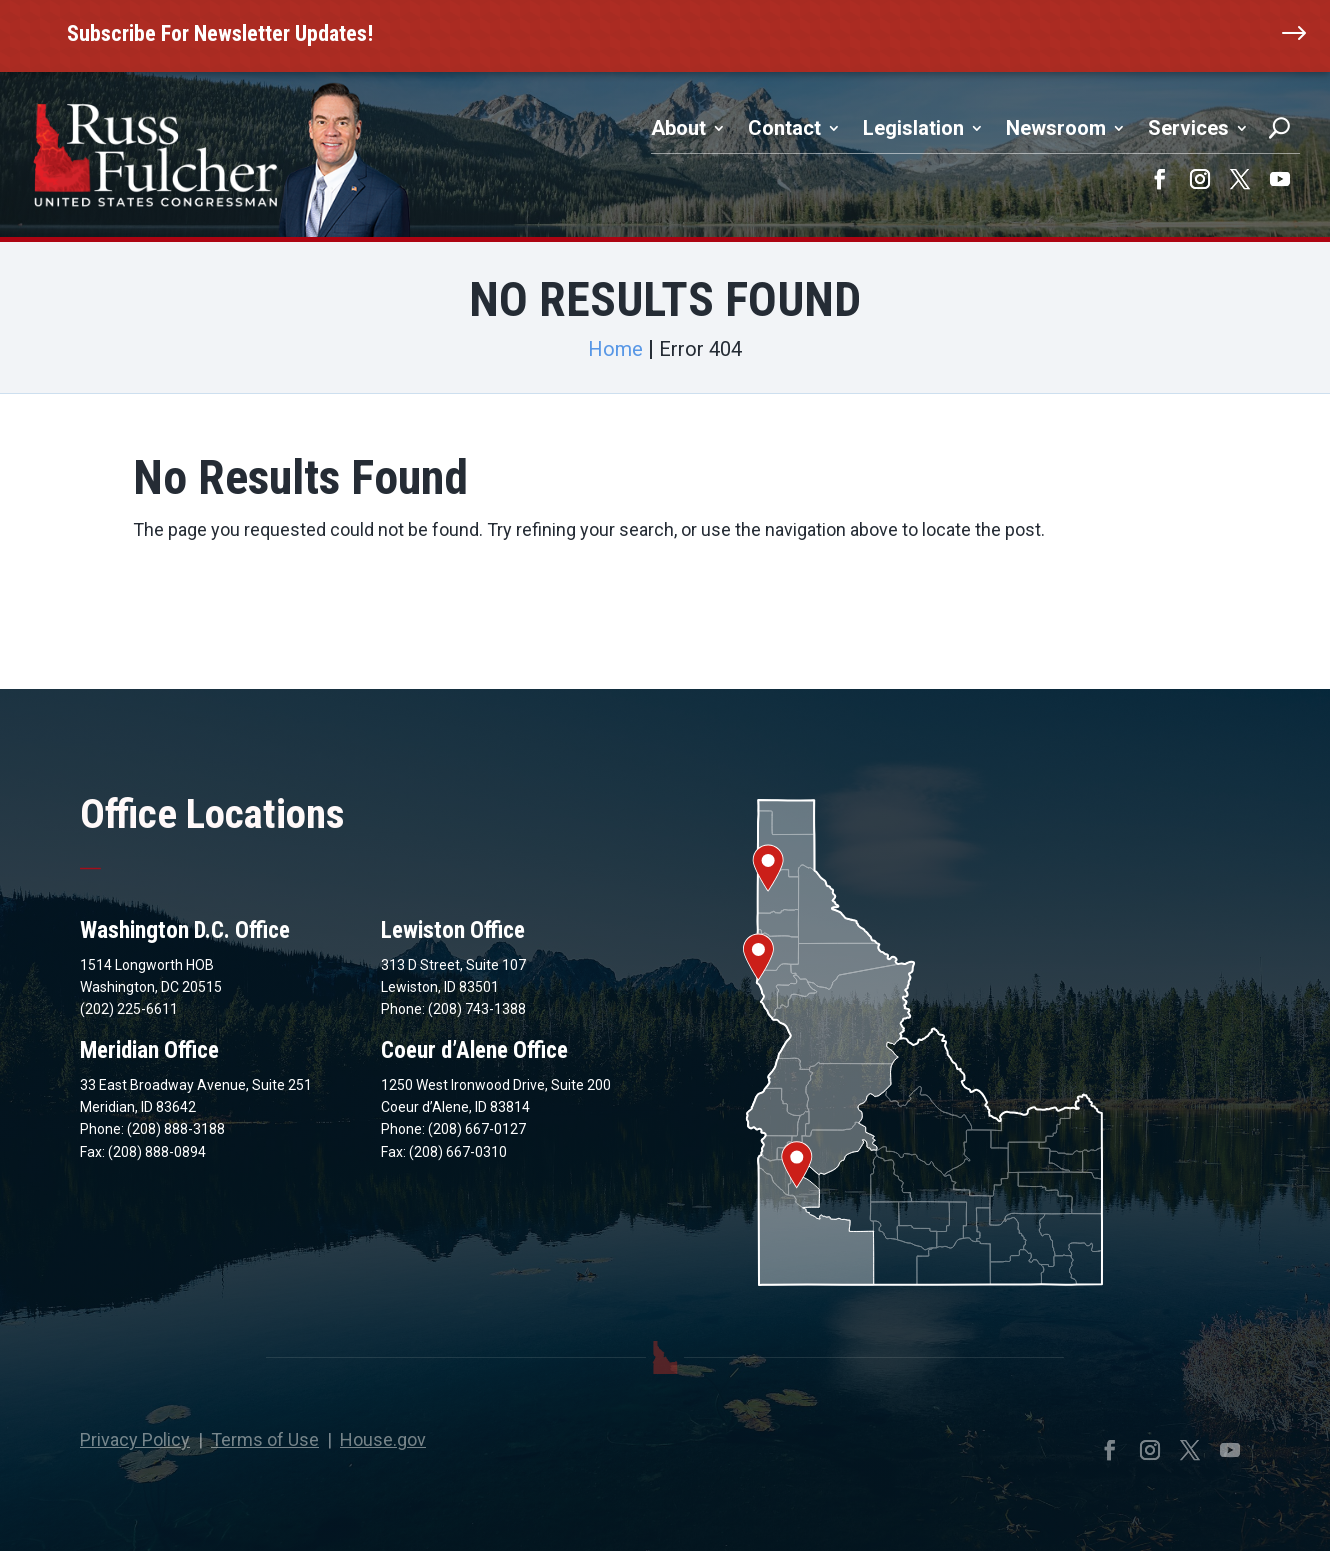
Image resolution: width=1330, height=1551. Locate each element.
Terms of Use (265, 1439)
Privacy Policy (135, 1439)
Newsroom (1056, 128)
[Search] (1279, 128)
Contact (784, 128)
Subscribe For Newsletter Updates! (220, 33)
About (678, 128)
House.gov (383, 1439)
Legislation (913, 128)
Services (1188, 128)
